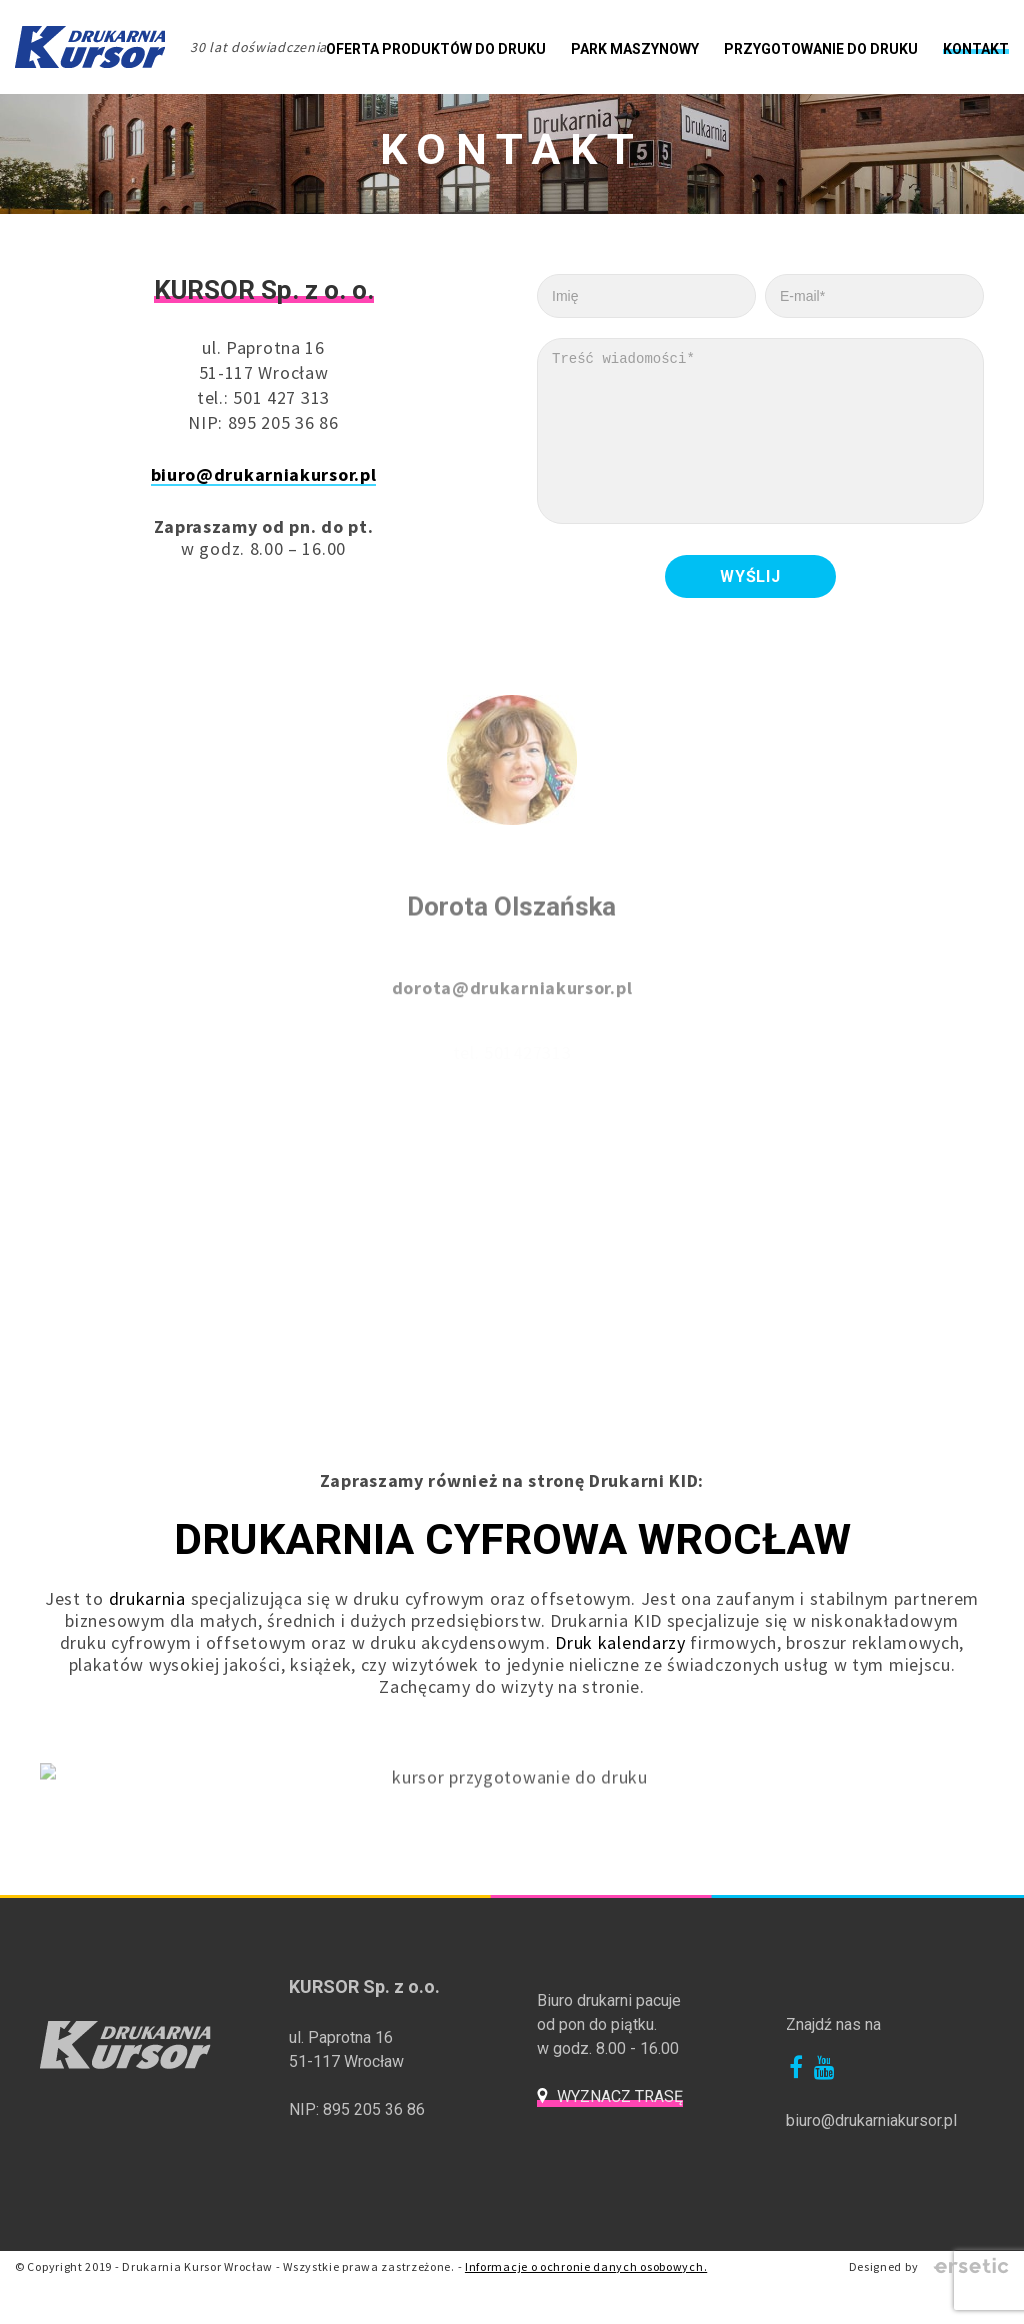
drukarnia (147, 1614)
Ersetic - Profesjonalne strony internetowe (971, 2283)
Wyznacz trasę (620, 2112)
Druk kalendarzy (620, 1658)
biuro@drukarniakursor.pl (264, 474)
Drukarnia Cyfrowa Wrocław (512, 1555)
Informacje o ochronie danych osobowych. (586, 2282)
